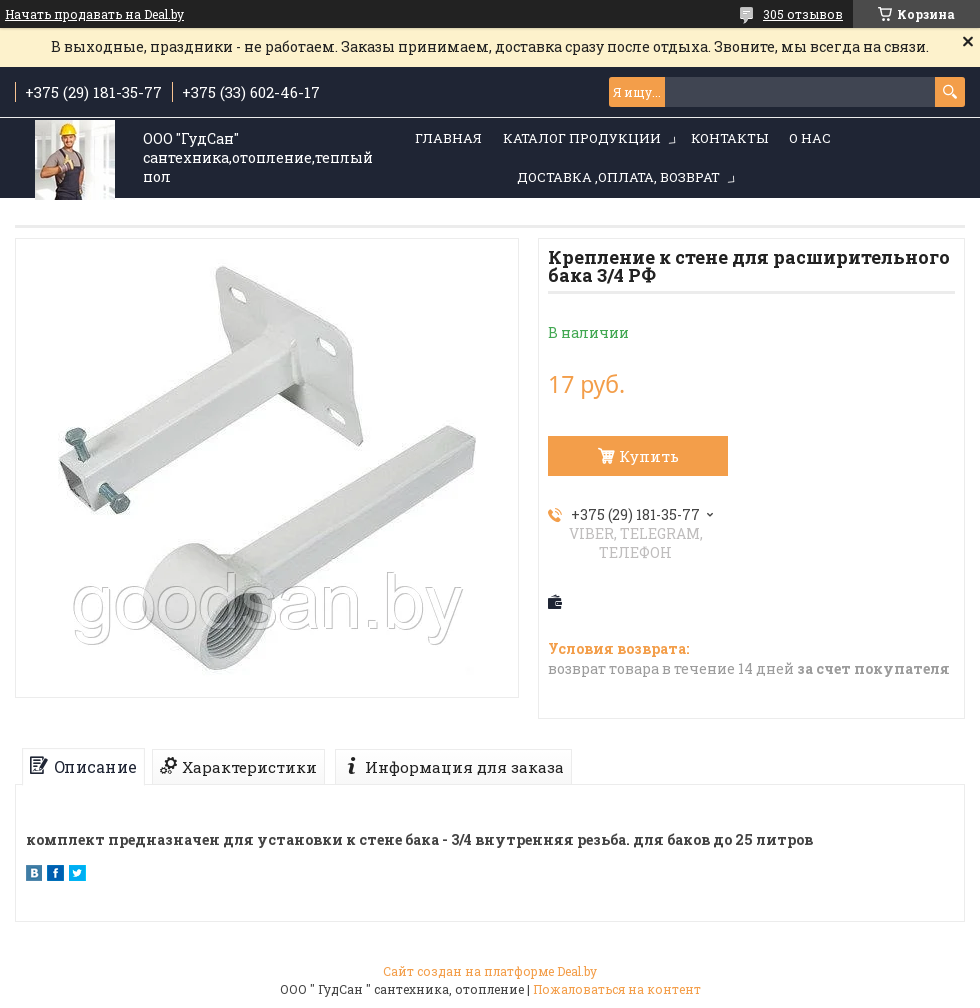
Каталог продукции (582, 138)
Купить (649, 456)
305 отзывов (803, 14)
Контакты (729, 138)
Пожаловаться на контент (617, 989)
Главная (448, 138)
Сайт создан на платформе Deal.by (490, 971)
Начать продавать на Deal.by (94, 14)
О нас (810, 138)
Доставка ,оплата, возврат (618, 177)
